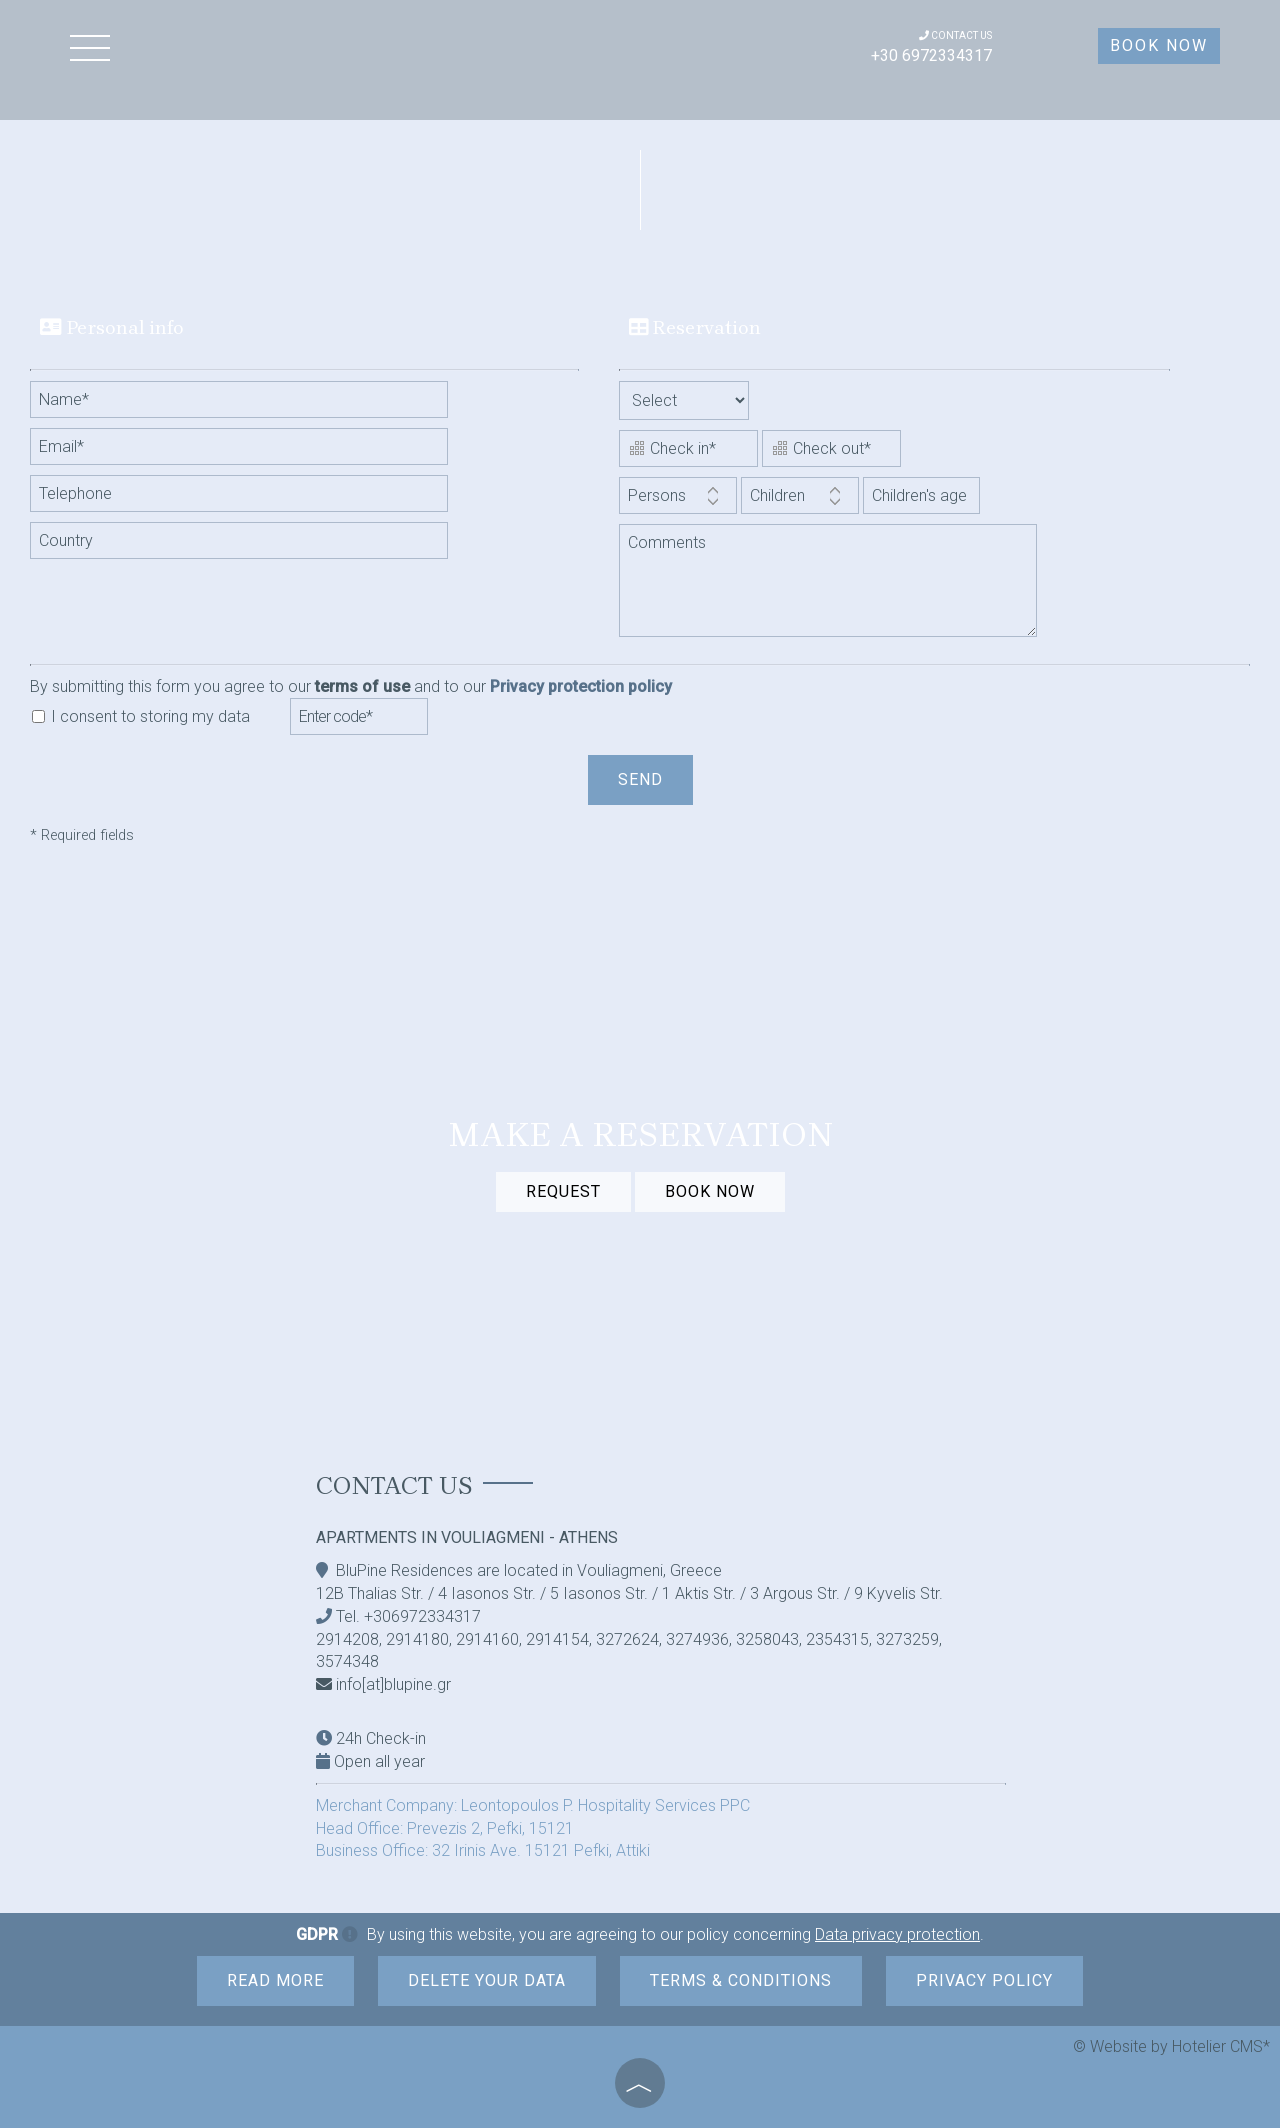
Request (563, 1191)
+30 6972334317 (931, 55)
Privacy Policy (984, 1980)
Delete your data (487, 1980)
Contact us (394, 1485)
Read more (275, 1980)
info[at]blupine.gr (393, 1684)
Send (640, 779)
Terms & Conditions (741, 1980)
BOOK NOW (710, 1191)
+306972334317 (422, 1616)
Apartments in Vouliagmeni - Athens (467, 1537)
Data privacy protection (897, 1934)
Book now (1159, 45)
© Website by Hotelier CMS (1168, 2046)
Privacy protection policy (581, 686)
